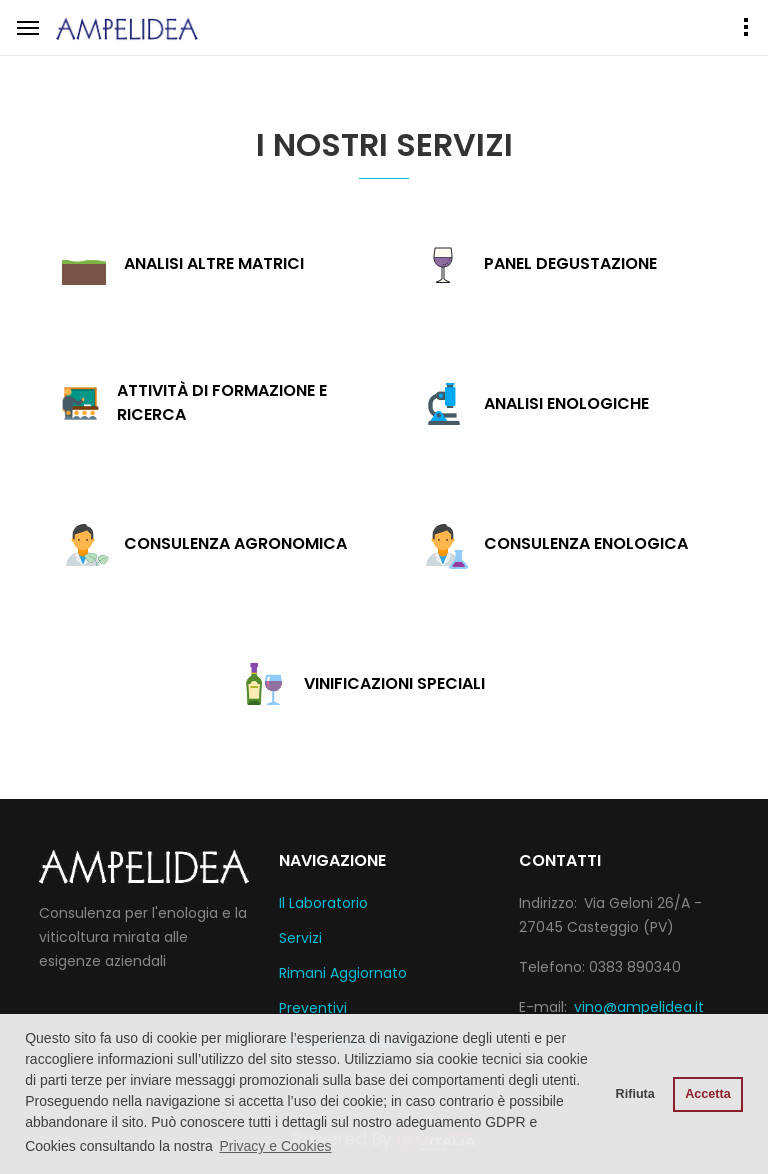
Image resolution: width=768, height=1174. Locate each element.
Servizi (300, 938)
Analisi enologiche (566, 403)
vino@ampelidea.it (639, 1007)
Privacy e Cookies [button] (275, 1146)
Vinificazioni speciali (394, 683)
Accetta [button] (708, 1094)
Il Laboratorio (323, 903)
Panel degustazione (570, 263)
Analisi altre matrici (214, 263)
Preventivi (313, 1008)
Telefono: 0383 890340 (600, 967)
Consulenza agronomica (235, 543)
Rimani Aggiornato (343, 973)
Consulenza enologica (586, 543)
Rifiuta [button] (635, 1094)
